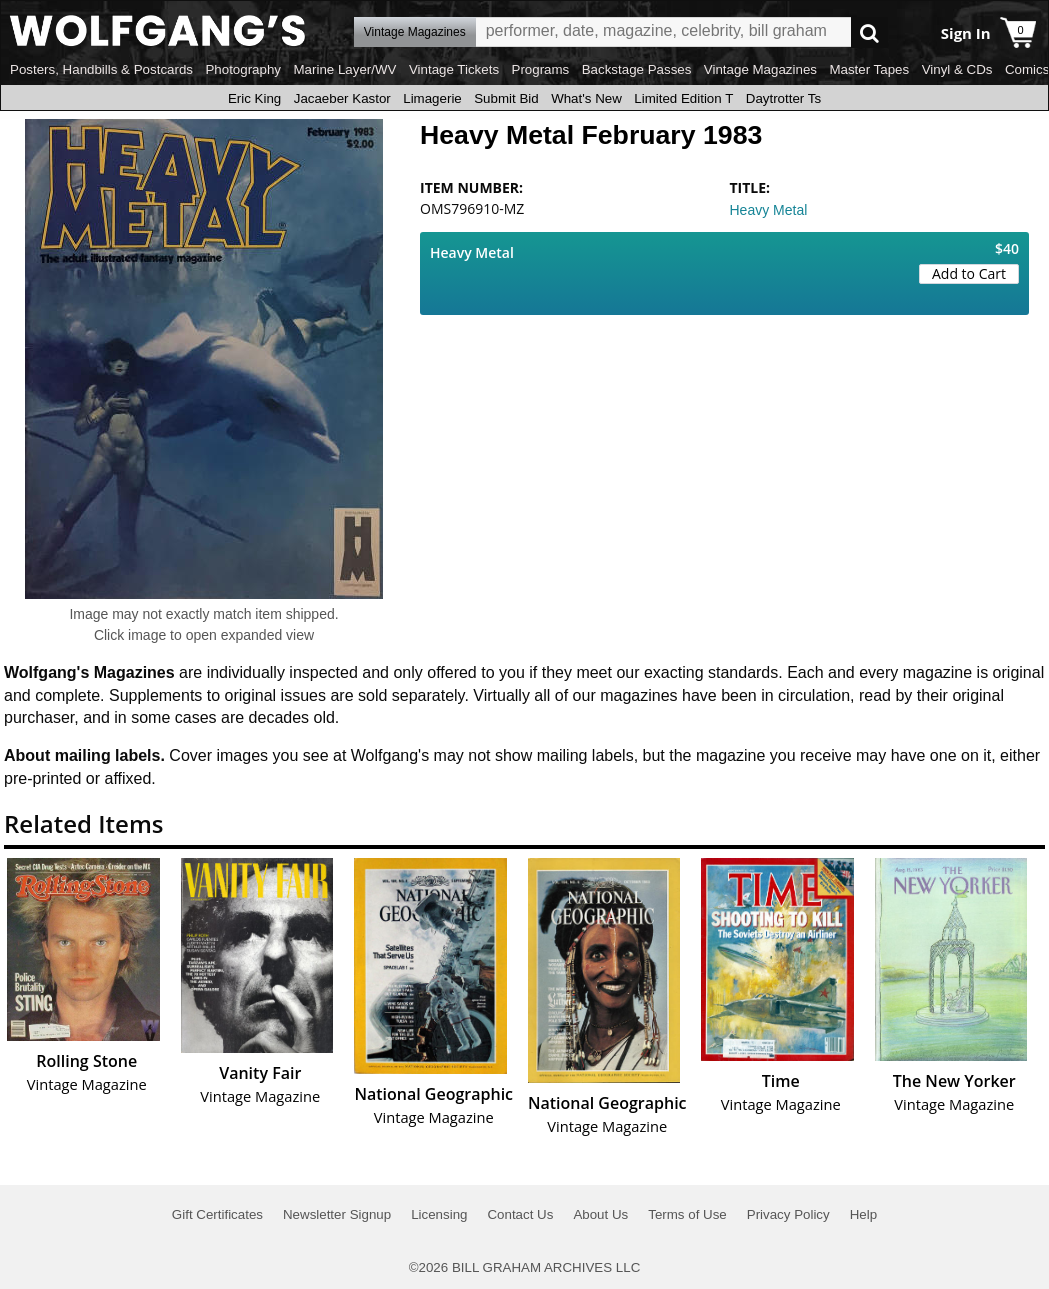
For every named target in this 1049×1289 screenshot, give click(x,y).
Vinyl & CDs (957, 69)
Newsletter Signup (337, 1214)
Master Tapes (869, 69)
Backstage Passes (637, 69)
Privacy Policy (788, 1214)
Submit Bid (506, 98)
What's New (586, 98)
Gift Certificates (217, 1214)
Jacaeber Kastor (342, 98)
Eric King (254, 98)
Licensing (439, 1214)
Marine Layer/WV (344, 69)
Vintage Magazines (760, 69)
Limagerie (432, 98)
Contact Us (520, 1214)
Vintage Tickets (454, 69)
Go (869, 32)
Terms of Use (687, 1214)
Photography (243, 69)
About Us (600, 1214)
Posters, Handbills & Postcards (101, 69)
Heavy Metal (769, 210)
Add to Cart (969, 273)
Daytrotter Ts (783, 98)
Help (863, 1214)
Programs (541, 69)
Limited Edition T (683, 98)
